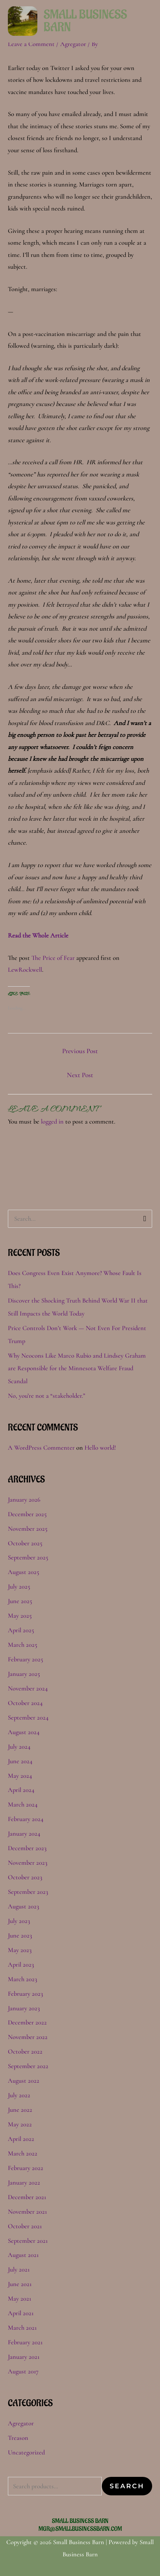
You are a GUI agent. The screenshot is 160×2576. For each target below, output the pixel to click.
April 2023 (21, 1965)
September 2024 (28, 1718)
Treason (18, 2438)
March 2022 (22, 2153)
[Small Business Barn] (22, 20)
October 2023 (25, 1877)
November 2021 (27, 2212)
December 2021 (27, 2197)
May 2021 (19, 2299)
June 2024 (20, 1761)
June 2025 (20, 1601)
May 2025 (20, 1616)
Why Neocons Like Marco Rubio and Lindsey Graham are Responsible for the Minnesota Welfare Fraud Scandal (77, 1369)
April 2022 (21, 2139)
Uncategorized (26, 2452)
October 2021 (25, 2226)
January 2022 (24, 2183)
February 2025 (25, 1659)
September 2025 (28, 1557)
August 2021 (23, 2255)
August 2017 (23, 2371)
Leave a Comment (31, 44)
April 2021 (20, 2313)
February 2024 (25, 1819)
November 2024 (28, 1688)
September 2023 (28, 1892)
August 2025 (23, 1572)
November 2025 (28, 1529)
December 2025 (27, 1514)
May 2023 (19, 1950)
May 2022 (20, 2124)
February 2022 (25, 2168)
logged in (52, 1122)
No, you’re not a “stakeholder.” (46, 1396)
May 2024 (20, 1776)
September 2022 (28, 2066)
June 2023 (20, 1935)
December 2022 (27, 2022)
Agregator (73, 44)
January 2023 (24, 2008)
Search (127, 2486)
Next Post (80, 1075)
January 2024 (24, 1834)
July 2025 (19, 1587)
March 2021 (22, 2328)
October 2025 (25, 1543)
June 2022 (20, 2110)
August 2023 (23, 1906)
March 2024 (22, 1804)
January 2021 (23, 2357)
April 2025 (21, 1630)
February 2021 (25, 2342)
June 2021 (19, 2284)
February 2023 (25, 1994)
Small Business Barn (85, 21)
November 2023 (27, 1863)
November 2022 (28, 2037)
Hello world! (100, 1448)
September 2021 (28, 2241)
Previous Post (80, 1051)
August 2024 (23, 1732)
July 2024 (19, 1747)
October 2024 (25, 1703)
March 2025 (22, 1645)
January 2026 (24, 1500)
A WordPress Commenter (41, 1448)
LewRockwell (25, 970)
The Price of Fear (53, 958)
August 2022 (23, 2081)
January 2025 (24, 1674)
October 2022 (25, 2052)
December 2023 (27, 1848)
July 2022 (19, 2095)
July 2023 (19, 1921)
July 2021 (18, 2269)
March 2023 (22, 1979)
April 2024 (21, 1790)
